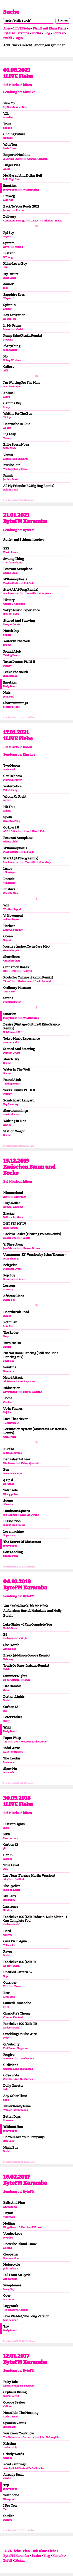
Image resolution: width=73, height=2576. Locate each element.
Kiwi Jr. (7, 1124)
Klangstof (9, 2499)
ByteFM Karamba (16, 33)
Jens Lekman (10, 2320)
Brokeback (9, 2427)
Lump (6, 396)
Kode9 (7, 1924)
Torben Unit (10, 2447)
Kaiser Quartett (30, 1463)
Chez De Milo (10, 893)
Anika (6, 169)
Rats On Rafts (11, 614)
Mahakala (9, 1762)
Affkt (6, 370)
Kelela (6, 1669)
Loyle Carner (10, 2416)
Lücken (19, 2561)
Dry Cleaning (10, 1104)
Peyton (7, 236)
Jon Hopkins (10, 1514)
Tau (5, 2509)
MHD (6, 2007)
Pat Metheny (10, 790)
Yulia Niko (9, 1945)
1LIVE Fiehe (22, 28)
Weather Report (12, 909)
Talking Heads (11, 655)
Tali (5, 1741)
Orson (6, 1690)
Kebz (43, 831)
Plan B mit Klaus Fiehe (49, 28)
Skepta (26, 1237)
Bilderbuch (20, 1196)
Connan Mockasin (13, 2017)
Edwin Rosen (10, 552)
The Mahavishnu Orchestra (18, 2437)
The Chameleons (12, 562)
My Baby (8, 2237)
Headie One (9, 1237)
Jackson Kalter (11, 1889)
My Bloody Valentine (15, 107)
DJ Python (8, 1483)
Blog (46, 33)
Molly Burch (10, 189)
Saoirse (7, 127)
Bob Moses (9, 1032)
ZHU (20, 1032)
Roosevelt (8, 2058)
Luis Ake (8, 199)
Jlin (5, 1710)
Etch (5, 1986)
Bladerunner (24, 981)
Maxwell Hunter (12, 779)
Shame (7, 634)
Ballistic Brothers (13, 1217)
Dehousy (8, 1659)
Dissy (6, 1721)
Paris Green (10, 148)
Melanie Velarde (12, 1473)
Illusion (7, 1910)
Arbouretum (10, 2278)
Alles (7, 28)
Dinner (7, 1346)
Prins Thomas (11, 1258)
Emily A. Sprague (12, 929)
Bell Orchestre (11, 919)
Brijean (7, 940)
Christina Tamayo (52, 220)
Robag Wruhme (12, 360)
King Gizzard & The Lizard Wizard (22, 2227)
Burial (6, 1700)
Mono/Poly (45, 593)
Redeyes (27, 971)
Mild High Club (11, 179)
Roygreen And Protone (33, 1741)
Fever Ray (8, 1360)
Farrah (18, 1986)
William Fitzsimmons (15, 2110)
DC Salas (8, 138)
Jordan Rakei (10, 479)
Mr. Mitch (8, 1772)
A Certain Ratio (12, 158)
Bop (5, 1976)
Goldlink (19, 1879)
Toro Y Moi (9, 991)
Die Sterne (9, 1463)
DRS (5, 971)
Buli (27, 1679)
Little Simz (9, 1996)
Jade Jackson (10, 2268)
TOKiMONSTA (11, 1422)
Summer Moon (11, 2258)
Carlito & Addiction (14, 603)
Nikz (34, 831)
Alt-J (6, 1879)
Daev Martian (11, 1679)
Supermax (9, 1535)
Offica (14, 831)
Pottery (7, 665)
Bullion (7, 1315)
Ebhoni (7, 810)
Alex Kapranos (26, 1381)
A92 (5, 831)
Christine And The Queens (18, 2068)
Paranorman (10, 1838)
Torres (7, 438)
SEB (5, 267)
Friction (20, 210)
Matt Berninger (12, 386)
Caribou (7, 1402)
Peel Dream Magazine (15, 2048)
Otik (5, 1869)
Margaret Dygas (12, 1268)
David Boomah (43, 981)
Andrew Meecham (37, 158)
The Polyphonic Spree (15, 469)
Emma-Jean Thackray (15, 458)
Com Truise (9, 1436)
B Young (8, 257)
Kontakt (58, 33)
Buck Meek (9, 769)
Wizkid (19, 246)
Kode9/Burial (10, 1628)
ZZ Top (7, 417)
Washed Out (27, 2058)
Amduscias (9, 1648)
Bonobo (7, 2519)
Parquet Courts (11, 624)
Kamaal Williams (13, 1207)
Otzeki (7, 2478)
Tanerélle (30, 593)
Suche (11, 12)
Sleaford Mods (11, 706)
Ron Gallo (8, 2141)
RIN (5, 1196)
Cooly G (7, 1934)
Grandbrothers (11, 960)
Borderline (9, 1900)
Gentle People (11, 950)
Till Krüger (9, 872)
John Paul (8, 696)
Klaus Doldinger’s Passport (18, 2385)
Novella (7, 2247)
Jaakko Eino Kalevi (14, 1525)
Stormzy (8, 1279)
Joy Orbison (10, 1248)
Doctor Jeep (9, 319)
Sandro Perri (10, 1555)
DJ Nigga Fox (10, 1494)
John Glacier (10, 349)
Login (18, 38)
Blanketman (10, 675)
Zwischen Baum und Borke (29, 1170)
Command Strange (14, 220)
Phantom (8, 2299)
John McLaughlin (49, 2437)
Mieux (6, 329)
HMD (14, 971)
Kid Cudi (29, 583)
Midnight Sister (12, 1002)
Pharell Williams (32, 1391)
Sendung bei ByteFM (18, 530)
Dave (6, 246)
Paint (6, 2089)
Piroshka (8, 117)
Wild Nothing (31, 189)
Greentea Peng (11, 821)
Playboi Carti (10, 583)
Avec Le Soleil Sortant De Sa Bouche (23, 2468)
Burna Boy (9, 1299)
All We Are (9, 1381)
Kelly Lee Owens (29, 1514)
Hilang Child (10, 573)
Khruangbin (10, 2206)
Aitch (22, 1279)
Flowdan (8, 339)
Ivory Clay (9, 2289)
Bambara (8, 1371)
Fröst (6, 2038)
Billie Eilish (9, 277)
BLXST (7, 800)
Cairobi (7, 2457)
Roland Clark (10, 489)
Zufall (7, 38)
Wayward (8, 298)
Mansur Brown (31, 1248)
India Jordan (10, 1227)
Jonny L (7, 210)
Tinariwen (9, 2216)
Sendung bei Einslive (19, 92)
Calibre (7, 2406)
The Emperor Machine (15, 2309)
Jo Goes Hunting (12, 1453)
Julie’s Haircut (11, 2396)
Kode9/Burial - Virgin (15, 1638)
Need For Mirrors (13, 1752)
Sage (6, 2099)
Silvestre (8, 1504)
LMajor (7, 308)
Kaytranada (10, 1391)
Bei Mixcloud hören (17, 85)
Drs (16, 1741)
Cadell (19, 329)
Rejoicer (7, 1412)
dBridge (7, 1858)
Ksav (26, 831)
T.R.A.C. (35, 220)
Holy (6, 1336)
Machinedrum (11, 593)
